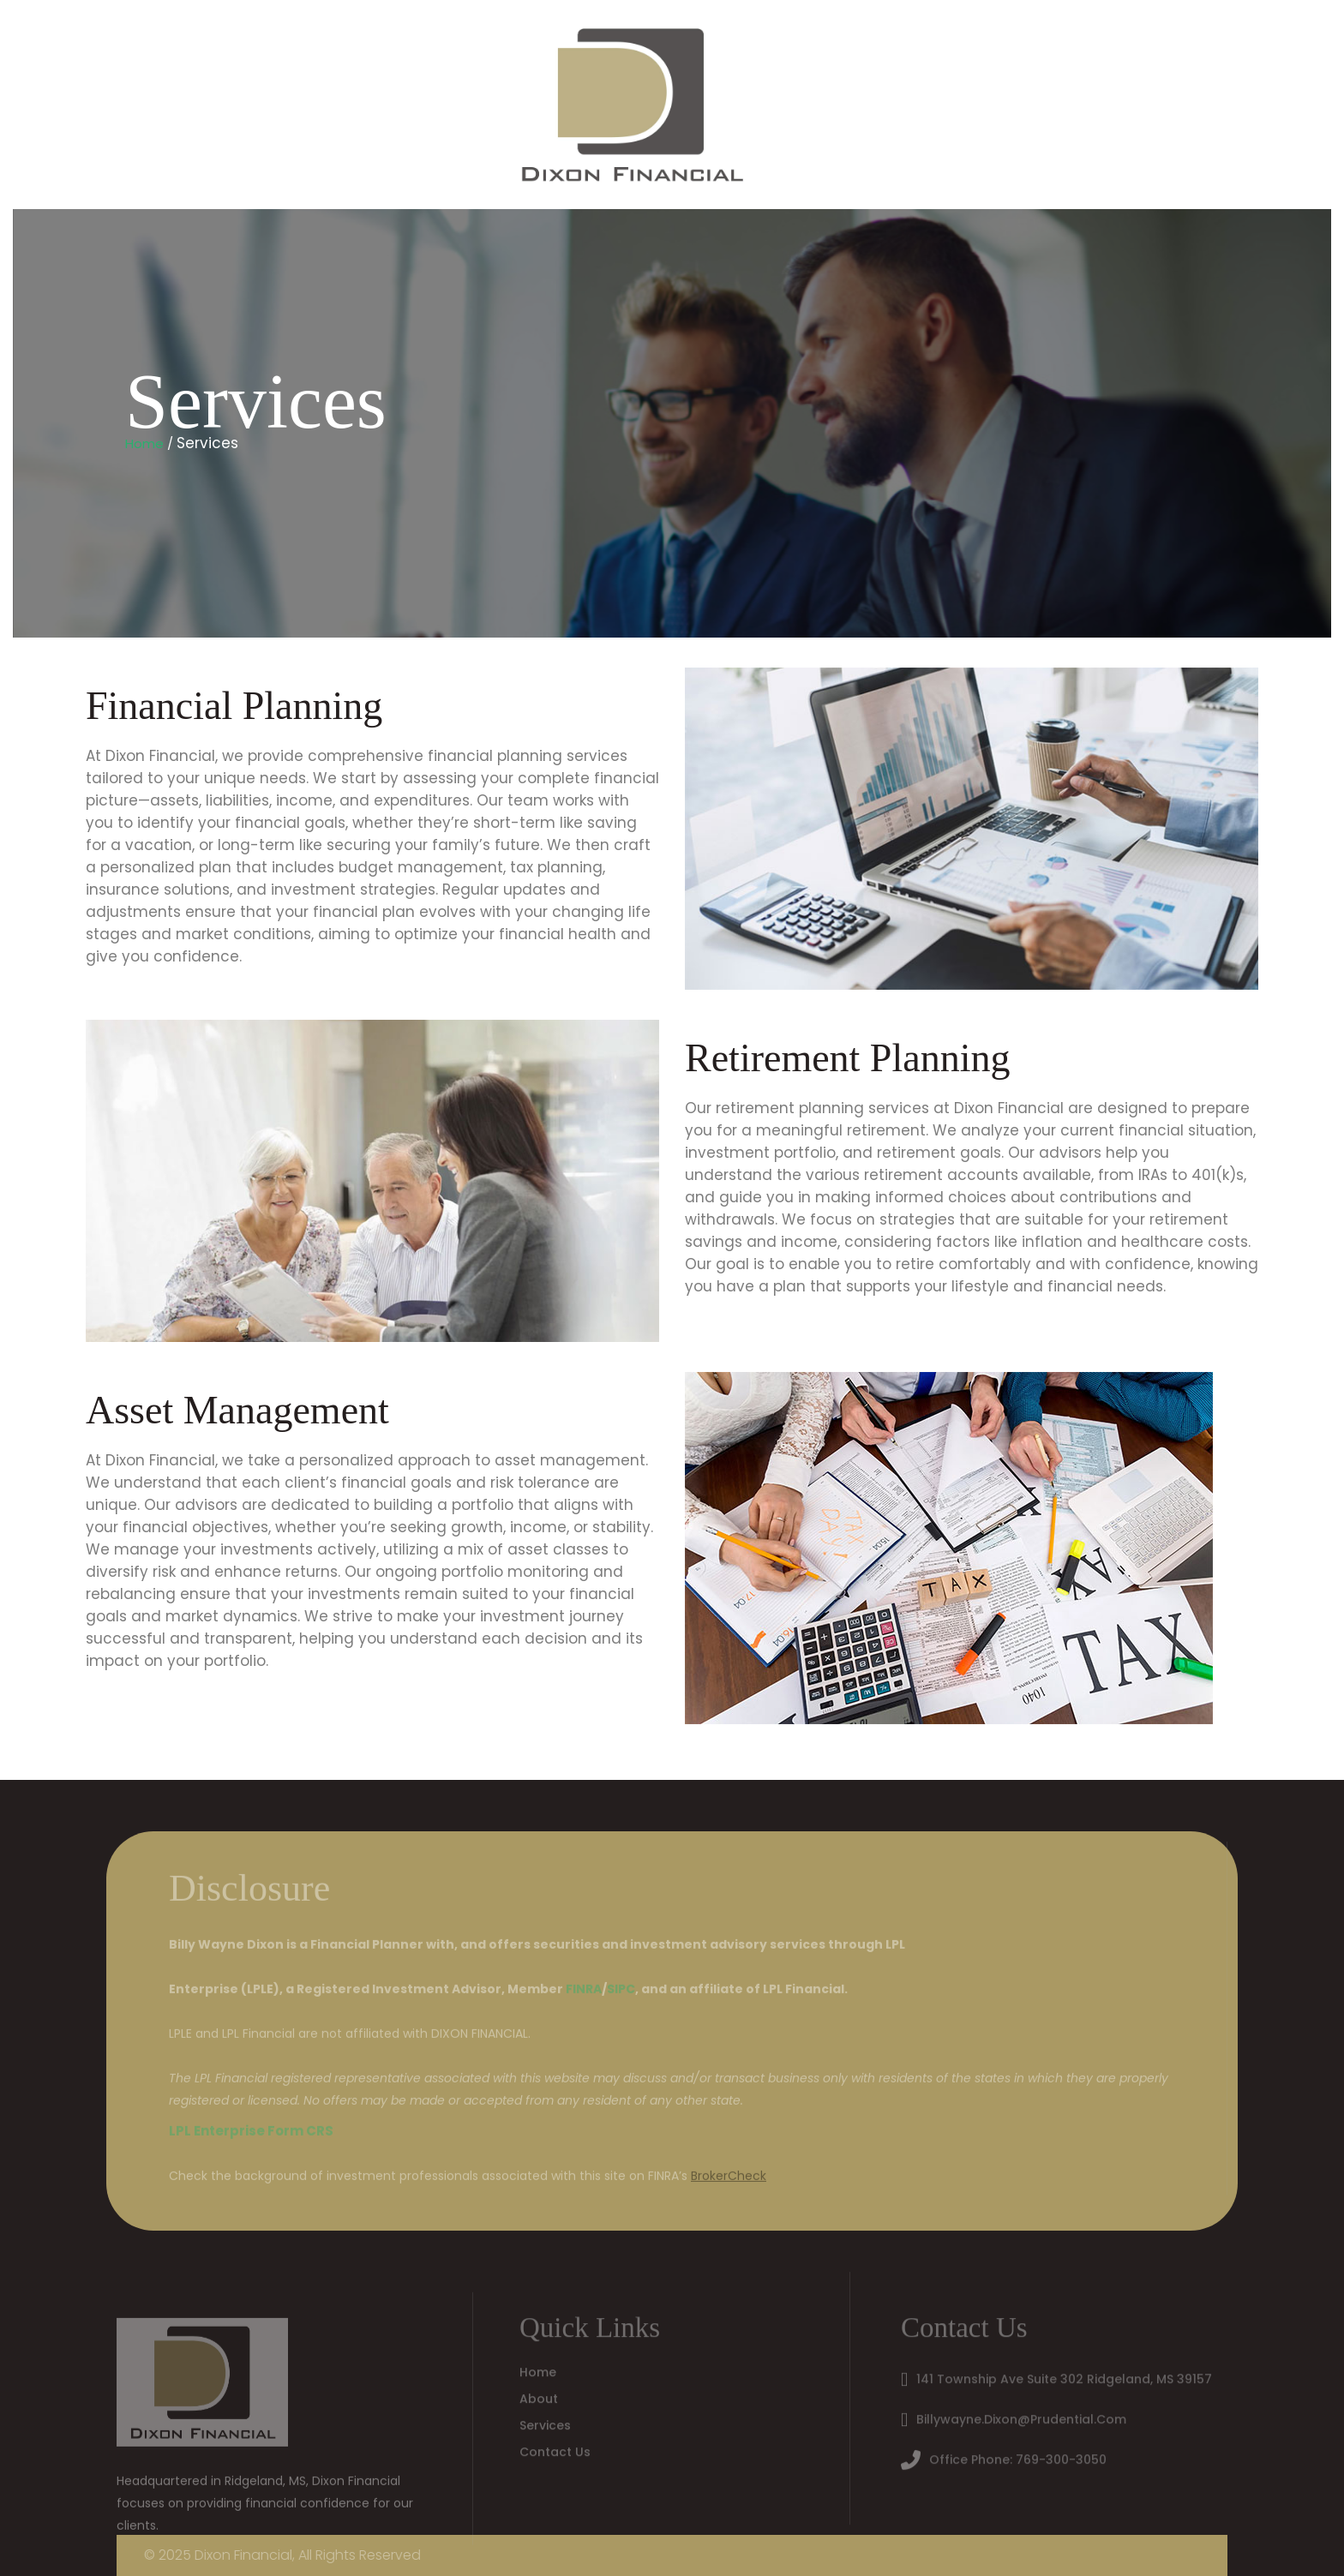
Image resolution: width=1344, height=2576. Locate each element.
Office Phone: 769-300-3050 (1018, 2456)
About (538, 2395)
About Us (166, 105)
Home (70, 105)
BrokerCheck (728, 2180)
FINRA (584, 1993)
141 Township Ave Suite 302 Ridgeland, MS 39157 (1064, 2375)
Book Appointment (538, 105)
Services (271, 105)
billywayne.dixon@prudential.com (1021, 2415)
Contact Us (387, 105)
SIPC (621, 1993)
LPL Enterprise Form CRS (251, 2135)
